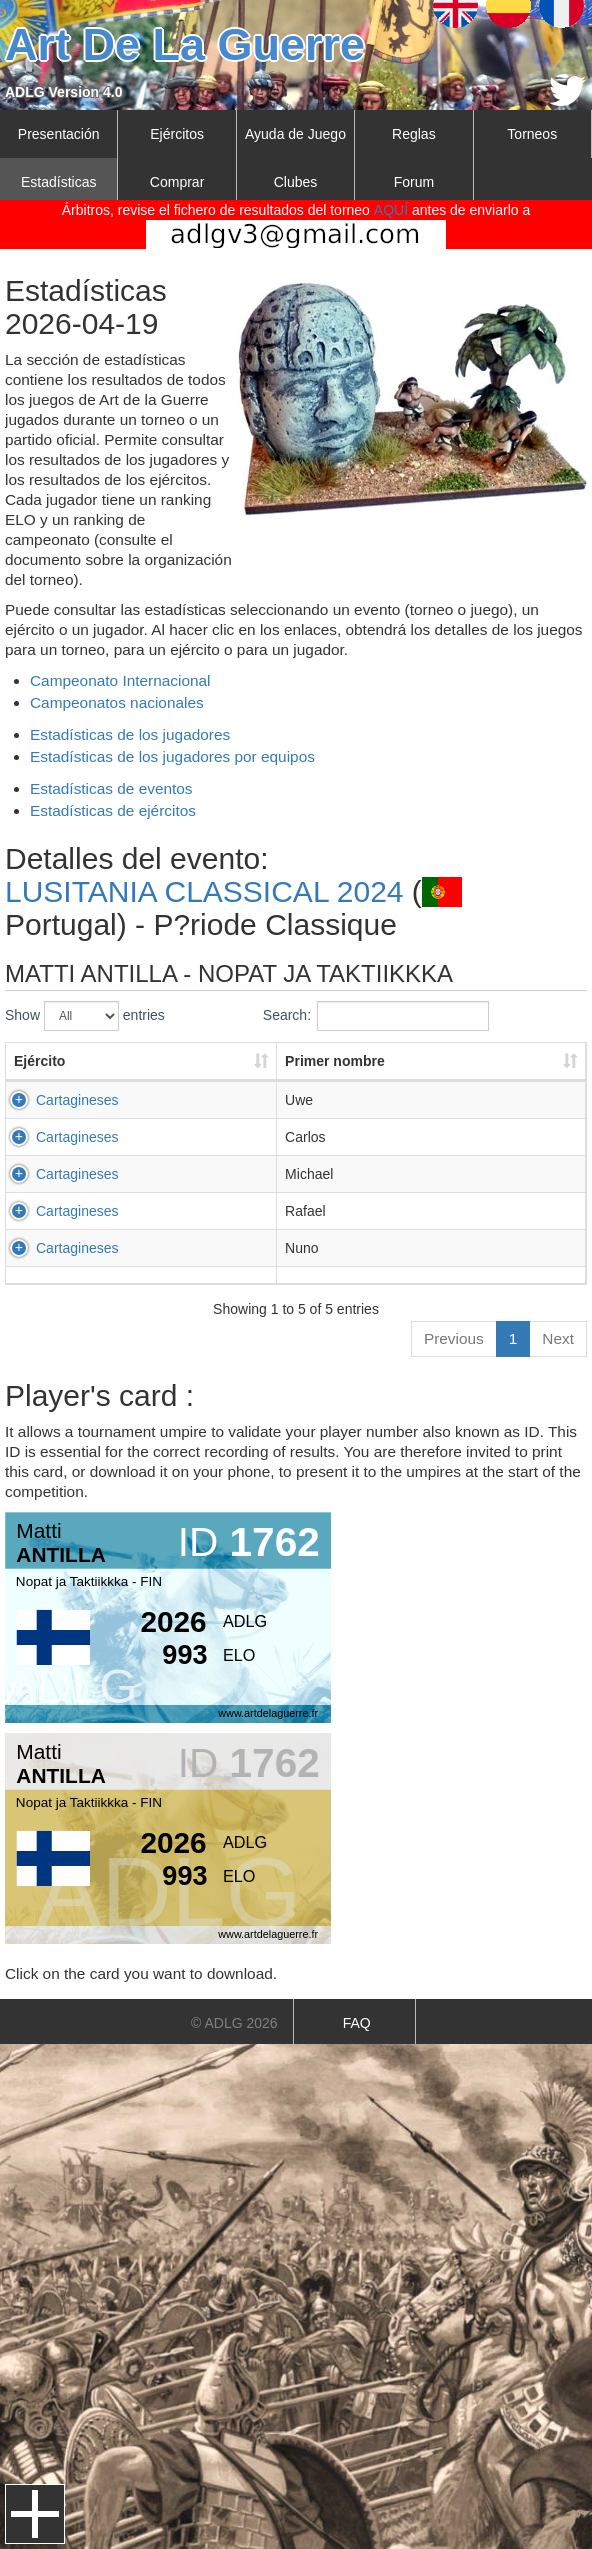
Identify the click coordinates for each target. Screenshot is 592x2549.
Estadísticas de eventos (111, 788)
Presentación (59, 134)
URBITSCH (475, 1100)
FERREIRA (474, 1137)
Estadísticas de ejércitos (113, 810)
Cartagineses (77, 1100)
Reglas (414, 134)
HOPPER (468, 1174)
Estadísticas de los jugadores (130, 734)
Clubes (296, 182)
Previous (454, 1338)
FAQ (357, 2023)
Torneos (532, 134)
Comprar (177, 182)
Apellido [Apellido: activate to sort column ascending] (466, 1061)
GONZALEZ (476, 1248)
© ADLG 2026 (234, 2023)
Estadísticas (58, 182)
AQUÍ (391, 210)
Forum (414, 182)
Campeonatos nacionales (117, 702)
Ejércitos (177, 134)
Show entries (85, 1016)
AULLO (462, 1211)
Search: (376, 1016)
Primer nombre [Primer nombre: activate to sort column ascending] (263, 1061)
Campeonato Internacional (120, 680)
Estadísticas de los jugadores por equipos (172, 756)
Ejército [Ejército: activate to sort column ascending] (39, 1061)
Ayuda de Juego (295, 134)
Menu (35, 2514)
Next (558, 1338)
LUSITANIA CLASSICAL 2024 (204, 891)
